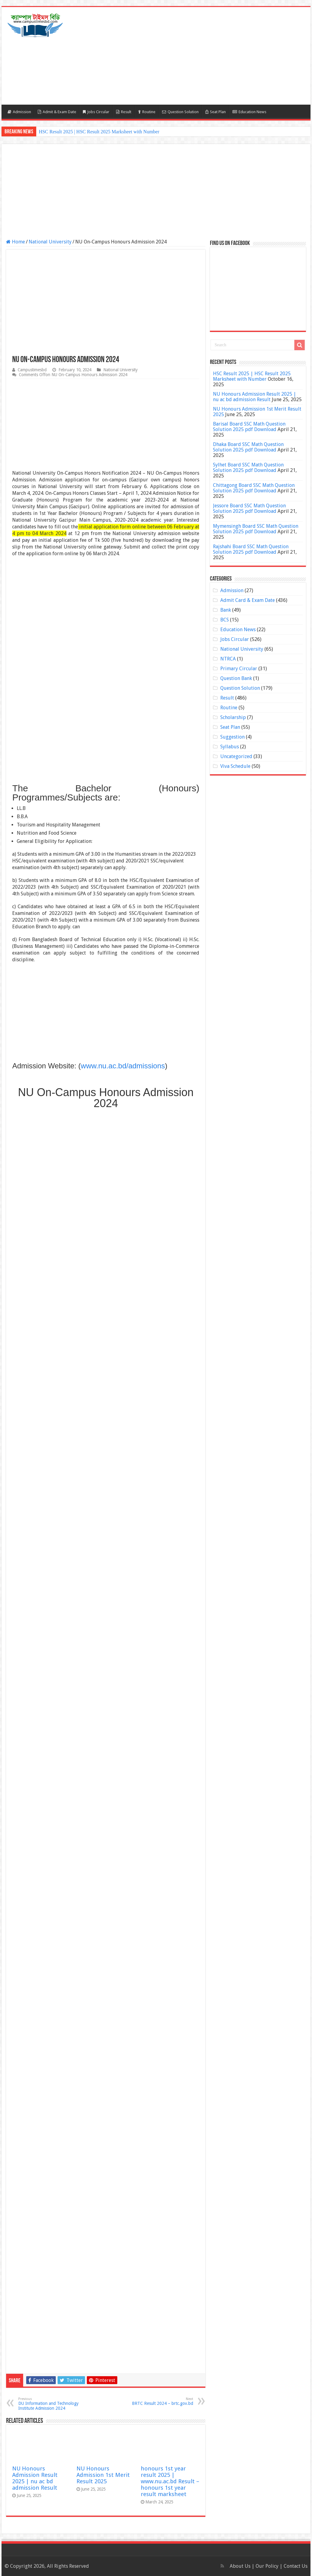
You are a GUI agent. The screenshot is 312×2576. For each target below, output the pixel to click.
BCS (224, 620)
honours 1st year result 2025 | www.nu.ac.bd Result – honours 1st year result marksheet (170, 2481)
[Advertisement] (195, 56)
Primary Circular (238, 668)
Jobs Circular (96, 112)
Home (15, 242)
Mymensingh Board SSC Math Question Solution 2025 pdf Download (255, 528)
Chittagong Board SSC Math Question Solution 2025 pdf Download (254, 488)
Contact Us (295, 2566)
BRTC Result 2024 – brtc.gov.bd (162, 2401)
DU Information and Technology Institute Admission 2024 (49, 2404)
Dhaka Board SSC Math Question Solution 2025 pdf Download (248, 447)
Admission (19, 112)
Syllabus (229, 747)
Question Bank (236, 678)
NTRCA (228, 659)
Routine (146, 112)
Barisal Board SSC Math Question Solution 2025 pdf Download (249, 426)
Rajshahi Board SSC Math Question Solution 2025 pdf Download (251, 549)
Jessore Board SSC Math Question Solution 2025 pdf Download (249, 508)
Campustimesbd (32, 369)
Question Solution (180, 112)
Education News (249, 112)
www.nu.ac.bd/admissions (123, 1066)
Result (123, 112)
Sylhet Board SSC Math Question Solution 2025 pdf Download (248, 467)
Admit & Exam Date (57, 112)
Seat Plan (215, 112)
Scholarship (233, 717)
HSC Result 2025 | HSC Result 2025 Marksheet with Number (99, 131)
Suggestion (232, 737)
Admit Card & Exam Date (247, 600)
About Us (240, 2566)
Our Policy (268, 2566)
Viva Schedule (235, 766)
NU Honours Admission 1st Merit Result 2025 (103, 2474)
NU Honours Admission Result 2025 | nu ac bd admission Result (35, 2478)
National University (50, 242)
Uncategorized (236, 756)
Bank (225, 610)
